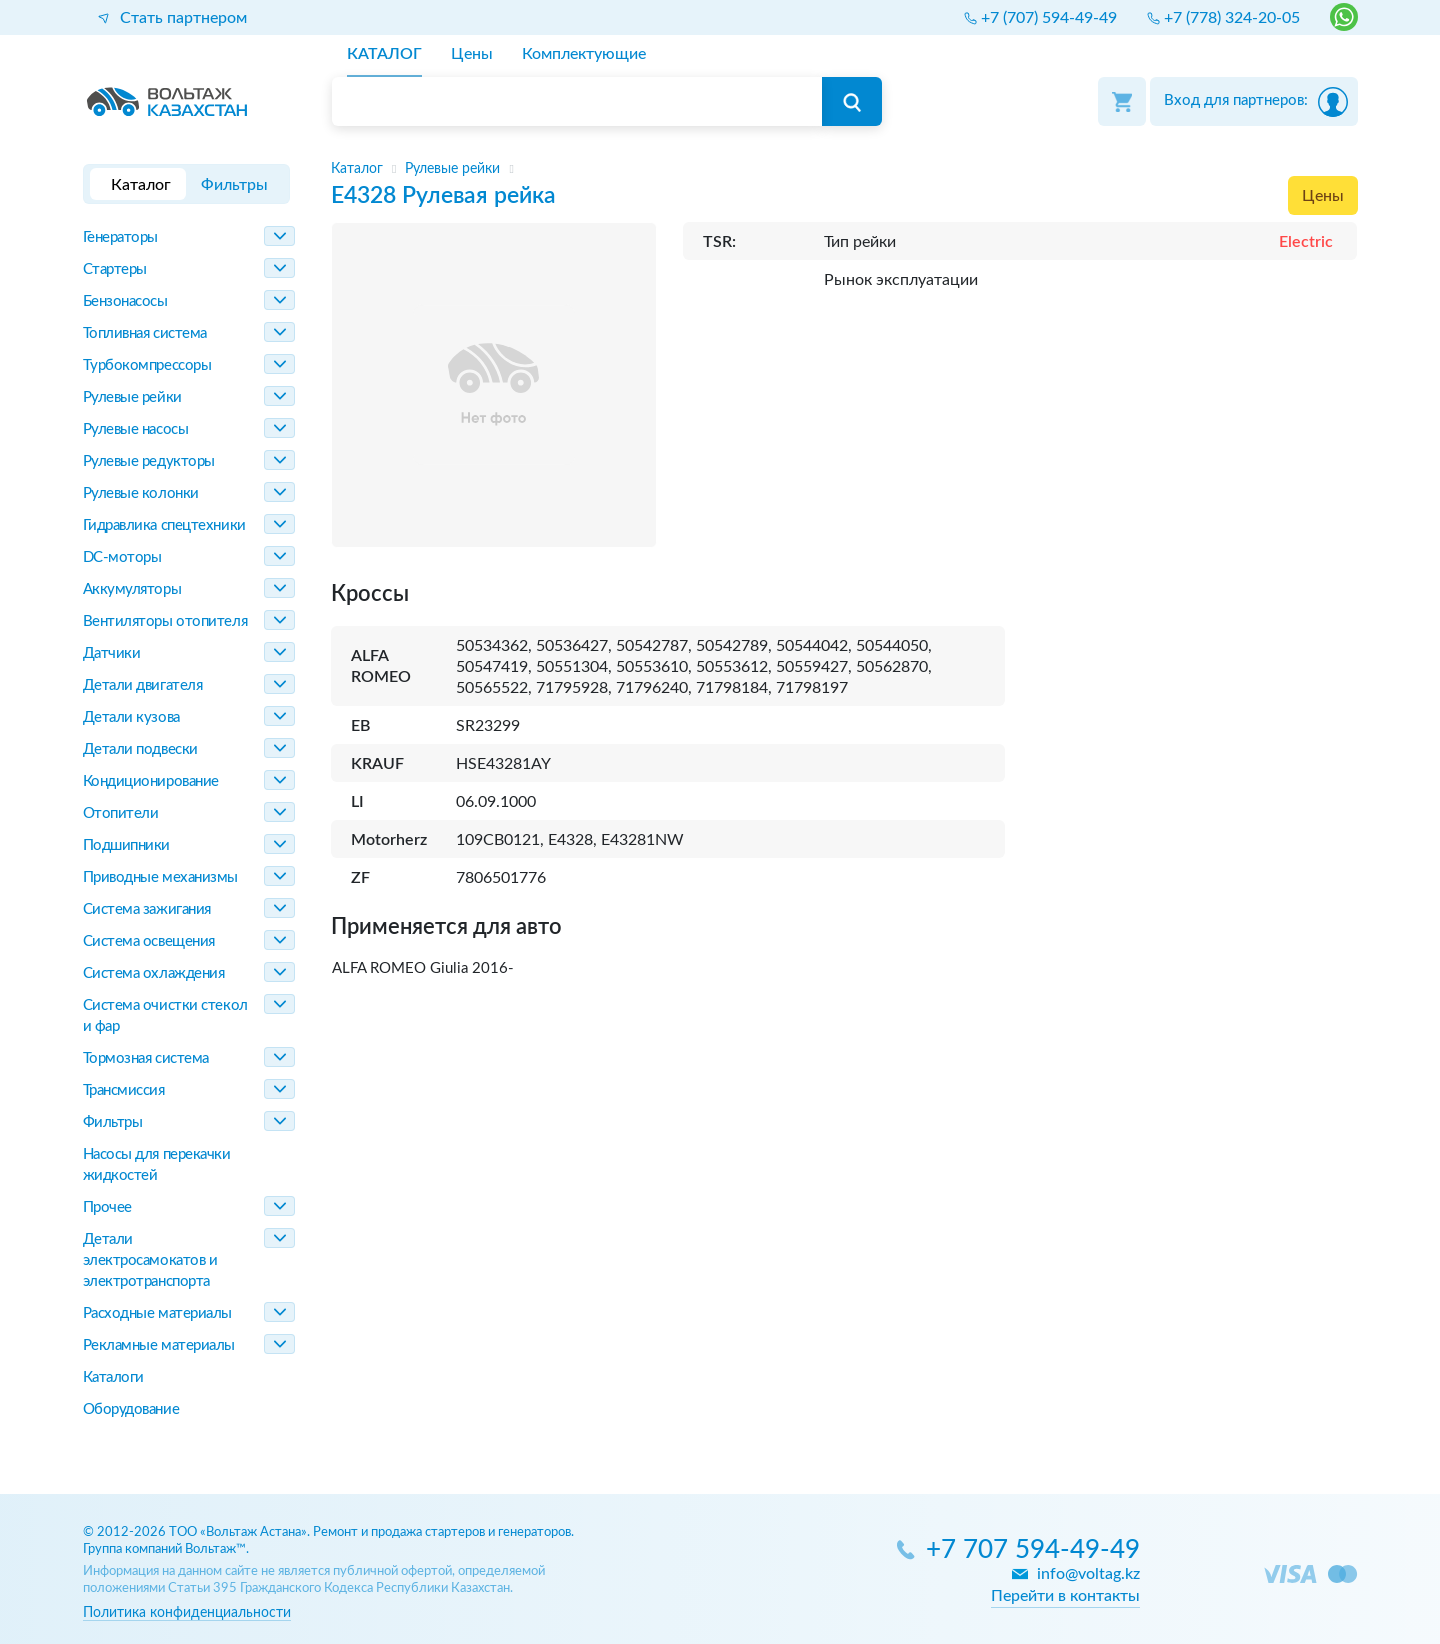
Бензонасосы (125, 301)
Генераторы (121, 237)
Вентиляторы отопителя (165, 621)
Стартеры (115, 269)
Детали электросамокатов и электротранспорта (150, 1260)
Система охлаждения (154, 973)
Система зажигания (147, 909)
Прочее (107, 1207)
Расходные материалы (157, 1313)
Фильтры (113, 1122)
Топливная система (145, 333)
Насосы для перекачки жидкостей (157, 1165)
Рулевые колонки (141, 493)
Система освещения (149, 941)
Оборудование (131, 1409)
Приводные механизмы (160, 877)
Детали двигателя (143, 685)
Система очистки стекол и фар (165, 1016)
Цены (1323, 196)
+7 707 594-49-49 (1033, 1550)
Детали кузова (131, 717)
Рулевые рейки (132, 397)
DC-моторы (122, 557)
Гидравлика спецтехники (164, 525)
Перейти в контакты (1065, 1596)
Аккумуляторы (132, 589)
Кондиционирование (151, 781)
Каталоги (113, 1377)
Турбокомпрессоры (147, 365)
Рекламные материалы (159, 1345)
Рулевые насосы (136, 429)
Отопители (121, 813)
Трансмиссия (124, 1090)
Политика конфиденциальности (187, 1612)
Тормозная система (146, 1058)
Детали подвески (140, 749)
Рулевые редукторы (149, 461)
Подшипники (127, 845)
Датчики (112, 653)
